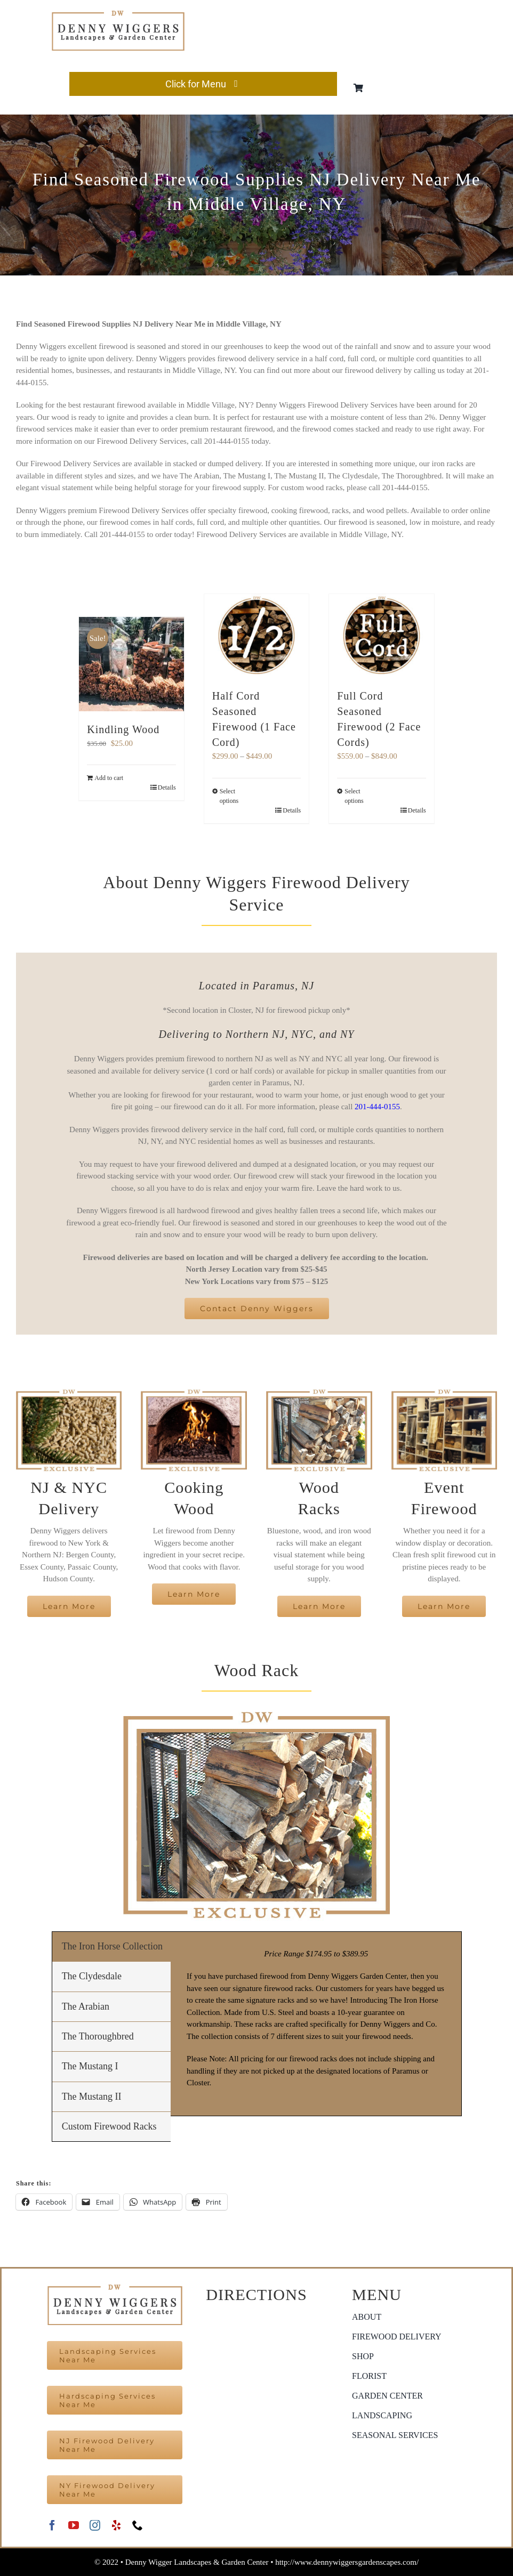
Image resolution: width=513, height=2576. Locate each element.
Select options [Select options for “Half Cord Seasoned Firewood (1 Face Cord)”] (229, 796)
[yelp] (116, 2525)
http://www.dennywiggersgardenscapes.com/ (347, 2562)
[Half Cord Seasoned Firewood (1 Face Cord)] (256, 636)
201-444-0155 (377, 1106)
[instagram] (95, 2525)
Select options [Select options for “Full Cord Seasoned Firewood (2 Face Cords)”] (353, 796)
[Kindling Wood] (131, 664)
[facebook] (52, 2525)
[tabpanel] (316, 2023)
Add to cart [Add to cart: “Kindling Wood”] (108, 778)
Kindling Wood (123, 729)
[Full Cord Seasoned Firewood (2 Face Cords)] (381, 636)
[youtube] (73, 2525)
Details (167, 787)
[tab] (111, 1946)
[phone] (137, 2525)
